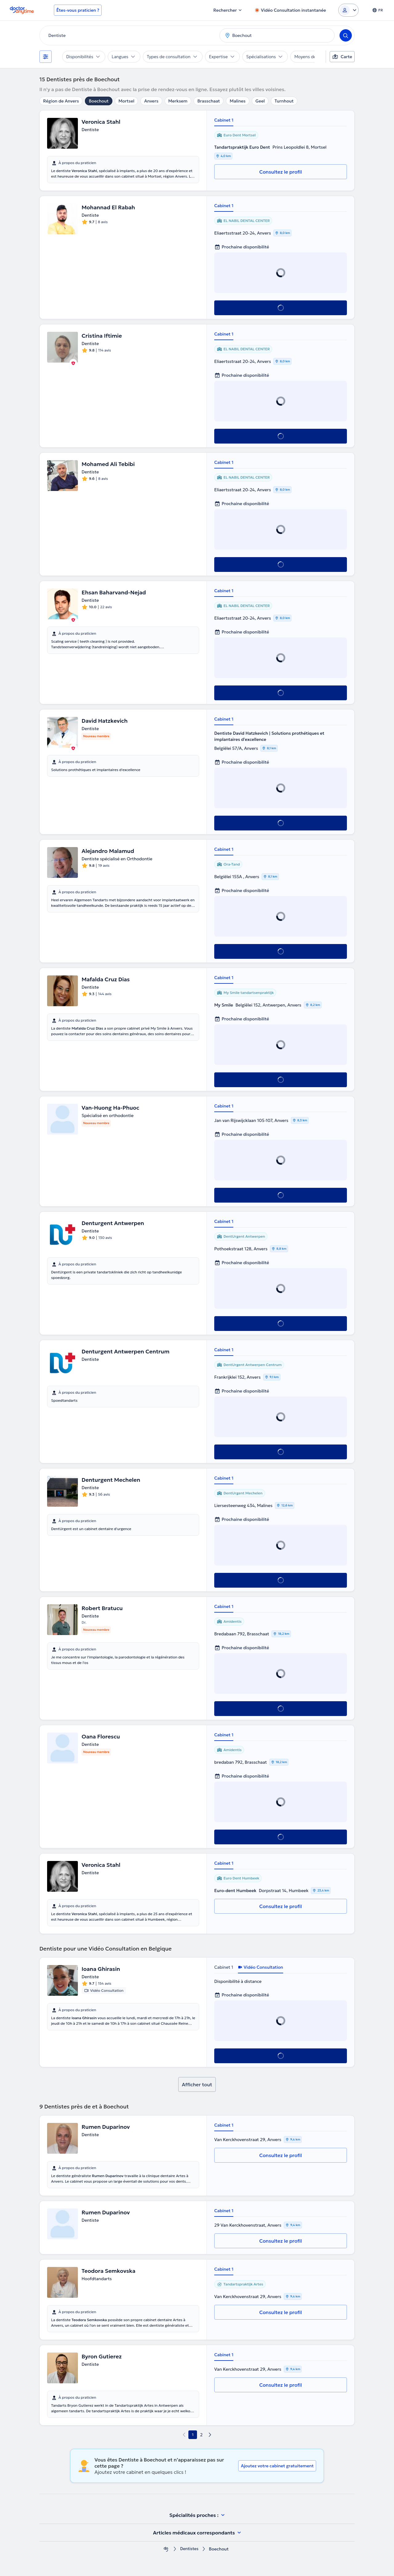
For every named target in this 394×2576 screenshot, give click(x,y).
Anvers (151, 101)
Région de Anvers (61, 101)
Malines (237, 101)
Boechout (98, 101)
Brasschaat (208, 101)
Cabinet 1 (223, 120)
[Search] (346, 35)
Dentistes (189, 2549)
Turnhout (284, 101)
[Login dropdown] (348, 10)
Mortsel (127, 101)
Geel (260, 101)
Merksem (178, 101)
